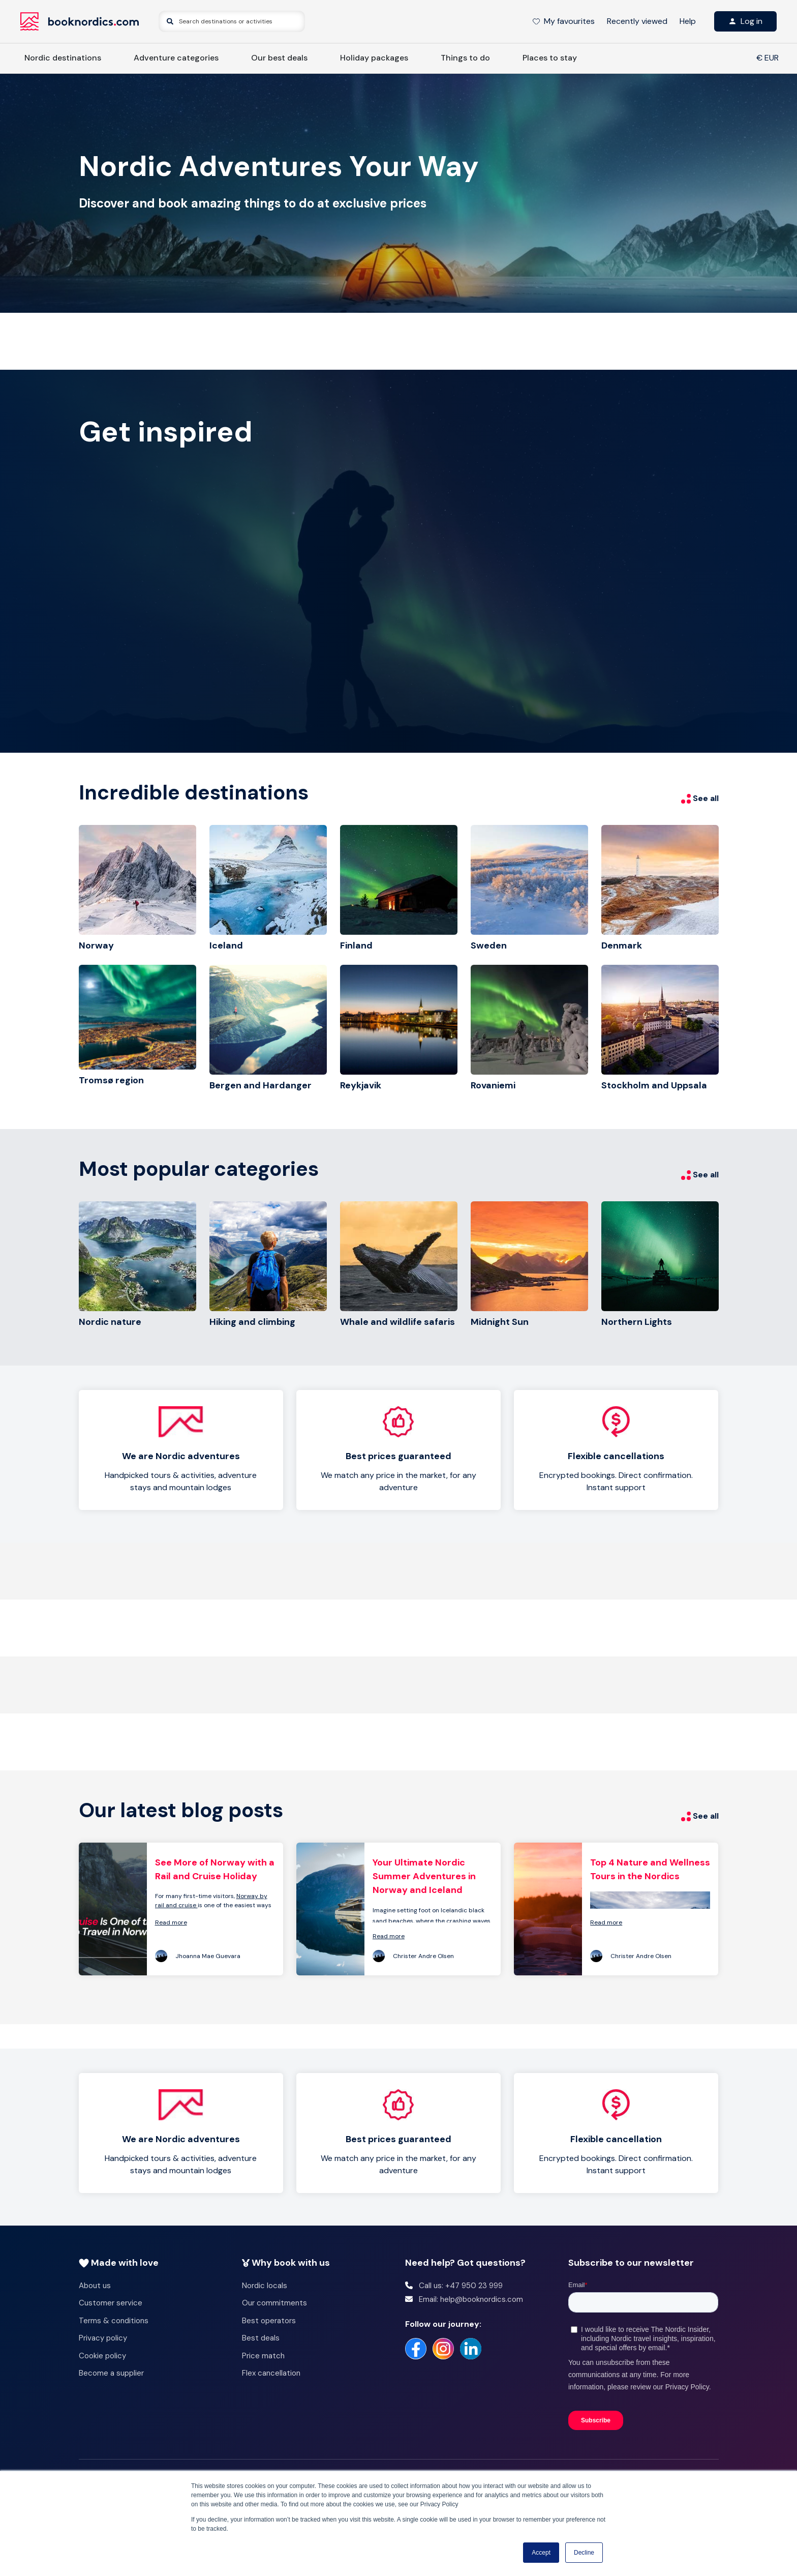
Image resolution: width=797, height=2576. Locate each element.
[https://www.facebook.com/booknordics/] (415, 2348)
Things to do (465, 57)
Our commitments (274, 2303)
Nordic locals (264, 2286)
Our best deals (279, 57)
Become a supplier (111, 2373)
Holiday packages (374, 57)
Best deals (261, 2338)
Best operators (269, 2321)
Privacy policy (103, 2338)
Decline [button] (584, 2552)
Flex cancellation (271, 2373)
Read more (171, 1922)
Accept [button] (541, 2552)
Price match (263, 2356)
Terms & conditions (113, 2321)
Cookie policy (102, 2356)
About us (95, 2286)
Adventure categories (176, 57)
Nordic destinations (62, 57)
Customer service (110, 2303)
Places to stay (550, 57)
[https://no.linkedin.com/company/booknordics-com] (470, 2348)
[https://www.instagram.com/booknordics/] (443, 2348)
